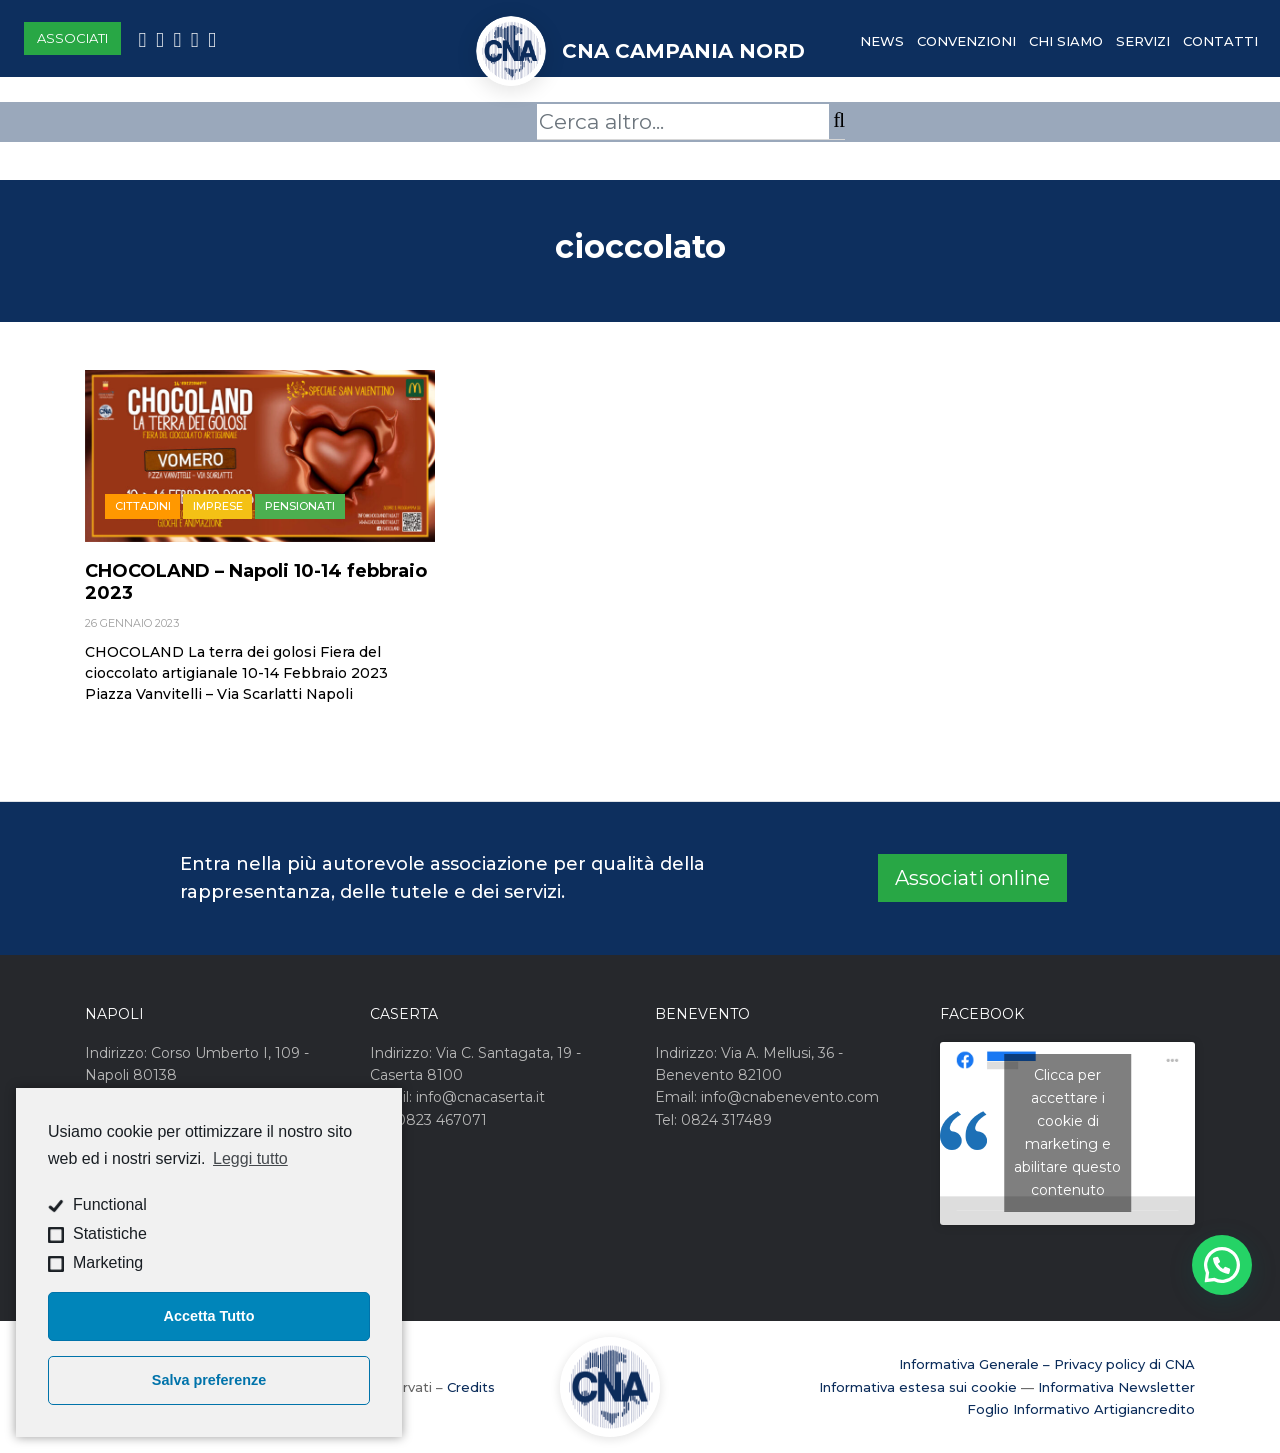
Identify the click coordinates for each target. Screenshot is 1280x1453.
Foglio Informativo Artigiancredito (1081, 1409)
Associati (72, 38)
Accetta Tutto (209, 1316)
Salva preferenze (209, 1380)
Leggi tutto (250, 1158)
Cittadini (143, 506)
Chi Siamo (1066, 41)
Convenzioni (966, 41)
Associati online (972, 878)
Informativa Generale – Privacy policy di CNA (1047, 1364)
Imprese (218, 506)
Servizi (1143, 41)
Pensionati (300, 506)
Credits (471, 1387)
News (882, 41)
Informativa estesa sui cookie (918, 1387)
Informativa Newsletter (1116, 1387)
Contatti (1220, 41)
